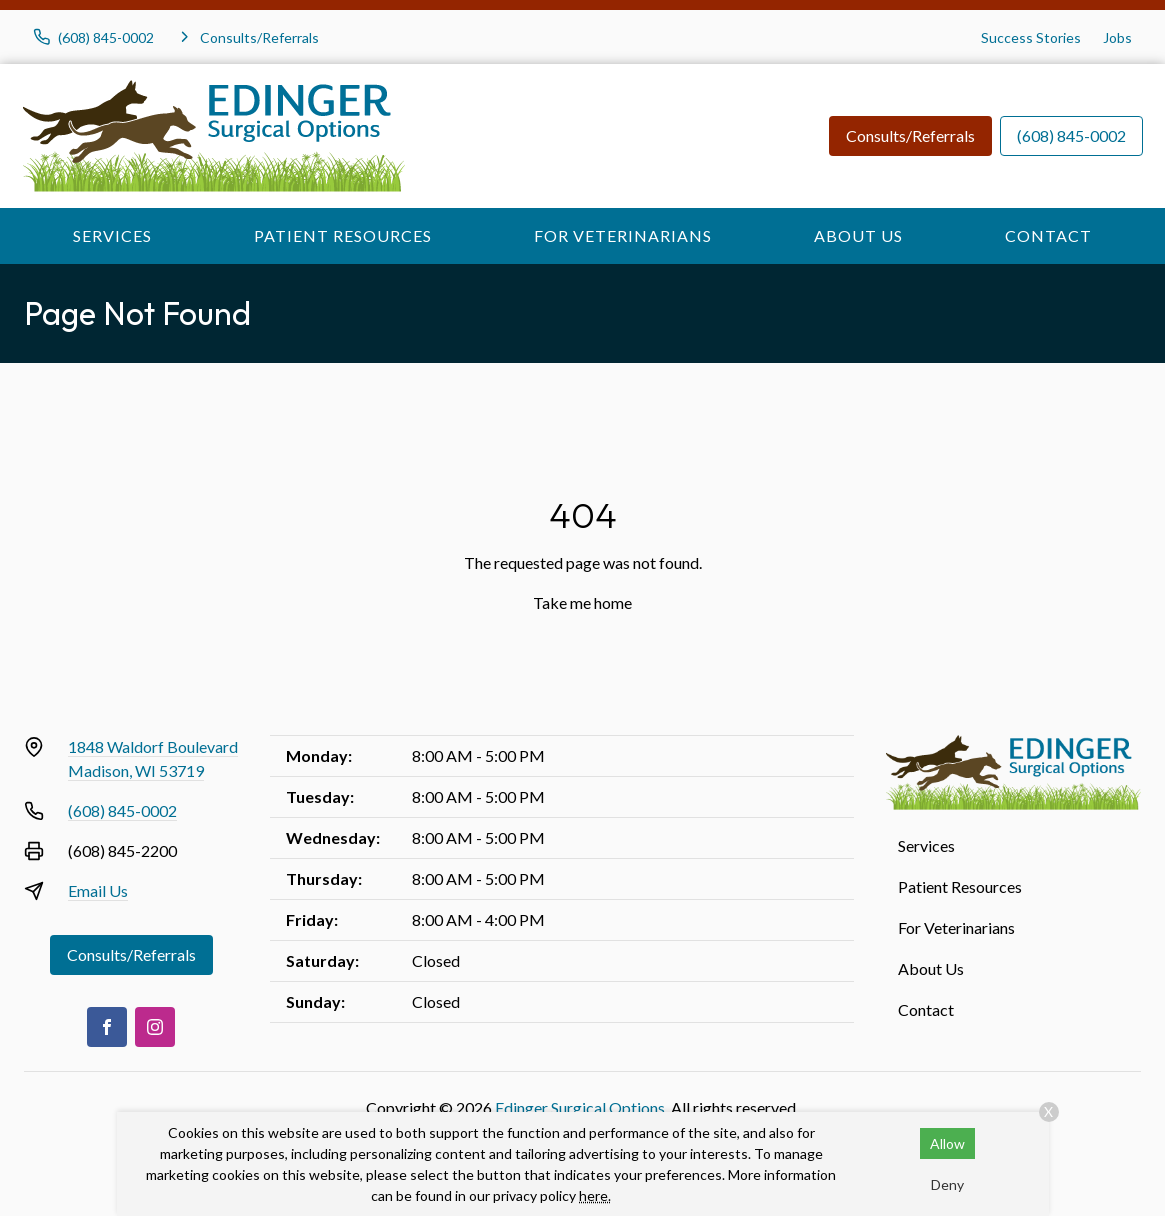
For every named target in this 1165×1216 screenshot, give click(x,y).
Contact (1048, 235)
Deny (947, 1184)
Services (112, 235)
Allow (947, 1143)
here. (595, 1195)
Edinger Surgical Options (580, 1107)
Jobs (1117, 37)
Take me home (582, 602)
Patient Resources (343, 235)
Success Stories (1031, 37)
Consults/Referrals (910, 135)
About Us (858, 235)
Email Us (98, 890)
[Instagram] (155, 1027)
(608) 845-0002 (1071, 135)
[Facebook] (107, 1027)
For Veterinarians (623, 235)
